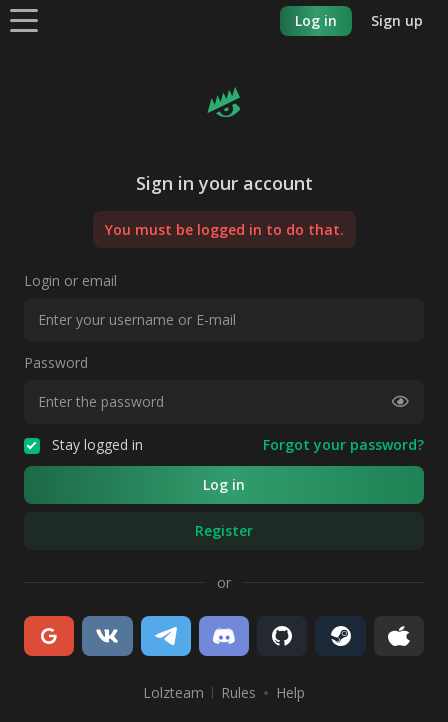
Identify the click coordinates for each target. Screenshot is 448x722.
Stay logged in (83, 445)
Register (224, 530)
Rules (238, 693)
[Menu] (24, 19)
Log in (316, 20)
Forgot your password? (343, 445)
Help (290, 693)
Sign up (397, 20)
